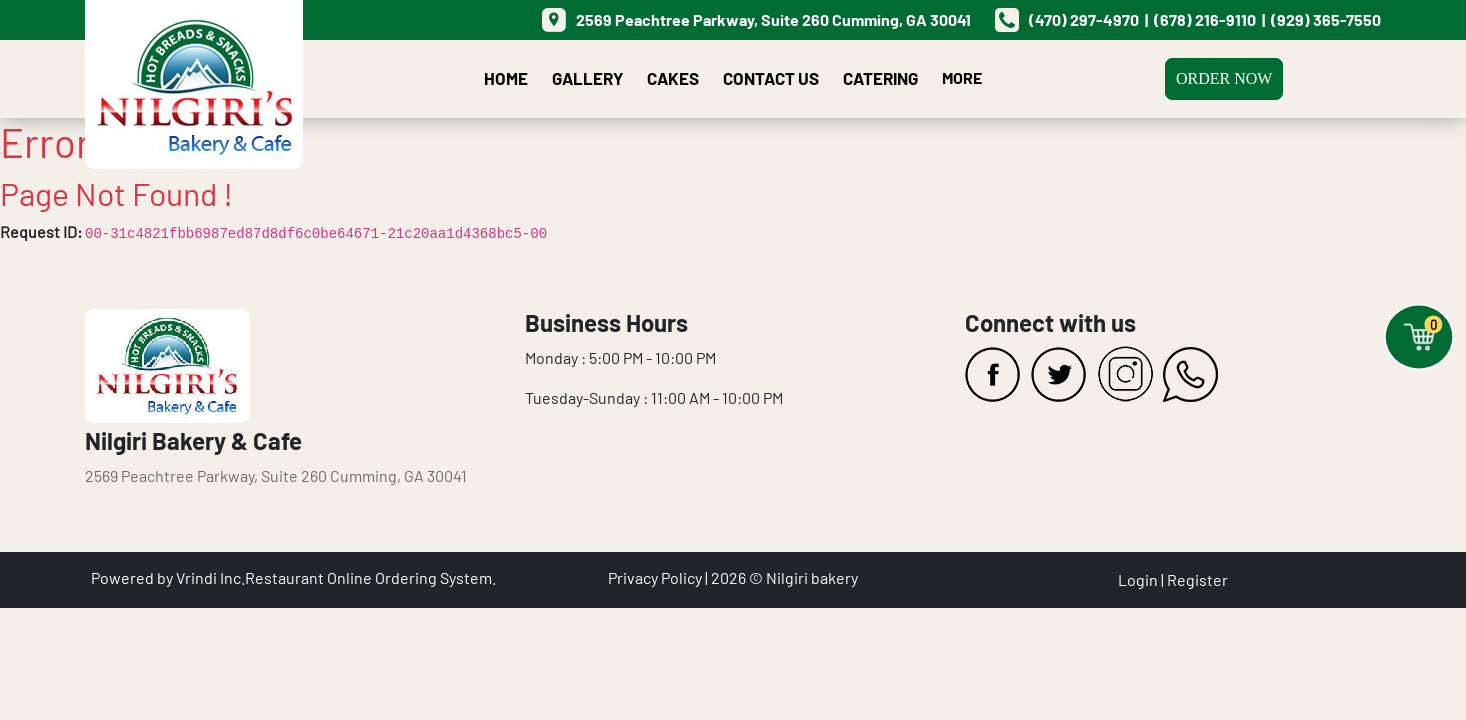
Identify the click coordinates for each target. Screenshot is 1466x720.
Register (1197, 579)
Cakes (673, 78)
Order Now (1224, 78)
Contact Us (771, 78)
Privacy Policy (655, 577)
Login (1138, 579)
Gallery (587, 78)
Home (506, 78)
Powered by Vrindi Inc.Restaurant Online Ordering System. (293, 577)
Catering (880, 78)
